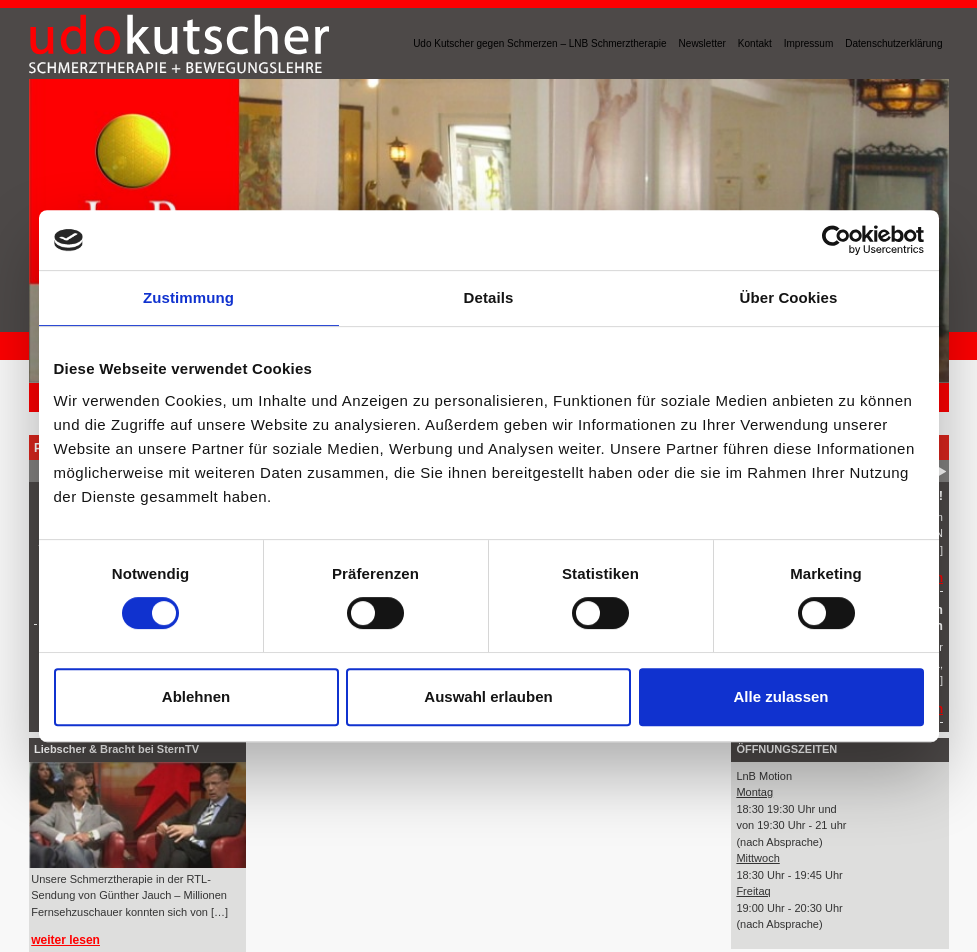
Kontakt (755, 43)
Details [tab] (489, 297)
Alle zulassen (780, 696)
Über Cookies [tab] (789, 297)
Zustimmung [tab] (188, 297)
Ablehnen (196, 696)
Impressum (808, 43)
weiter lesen (65, 940)
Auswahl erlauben (488, 696)
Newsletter (702, 43)
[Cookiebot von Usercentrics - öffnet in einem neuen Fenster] (836, 240)
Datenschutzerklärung (893, 43)
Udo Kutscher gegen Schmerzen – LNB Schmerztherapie (539, 43)
